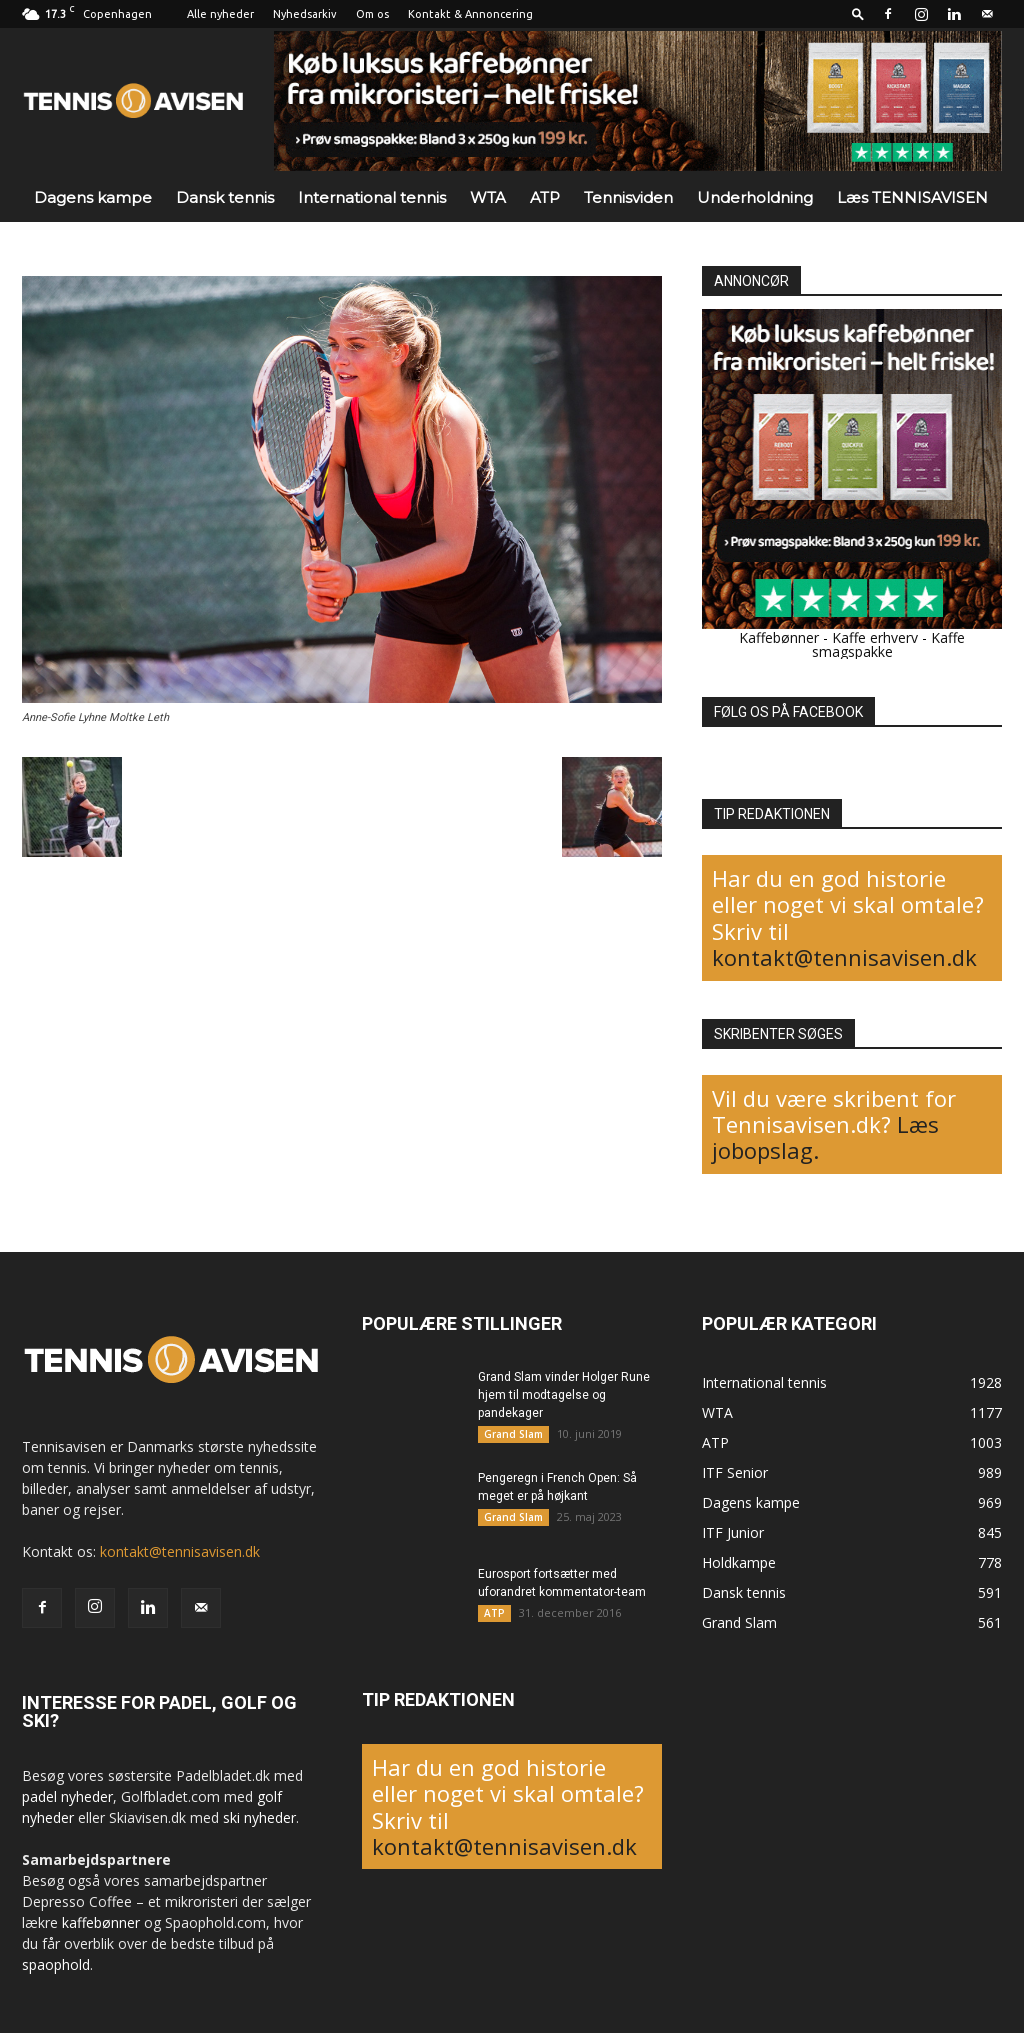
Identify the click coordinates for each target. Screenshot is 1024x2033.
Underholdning (755, 197)
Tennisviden (628, 197)
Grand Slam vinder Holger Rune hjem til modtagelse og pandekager (564, 1395)
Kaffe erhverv (875, 637)
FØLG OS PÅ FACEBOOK (788, 712)
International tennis (372, 197)
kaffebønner (101, 1922)
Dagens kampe (93, 197)
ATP (545, 197)
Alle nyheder (220, 14)
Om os (372, 14)
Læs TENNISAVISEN (912, 197)
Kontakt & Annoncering (470, 14)
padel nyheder (67, 1796)
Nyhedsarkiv (305, 14)
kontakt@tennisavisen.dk (844, 957)
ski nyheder (259, 1817)
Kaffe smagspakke (889, 644)
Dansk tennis (225, 197)
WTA (488, 197)
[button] (858, 13)
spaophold (56, 1964)
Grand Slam (513, 1434)
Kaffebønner (779, 637)
